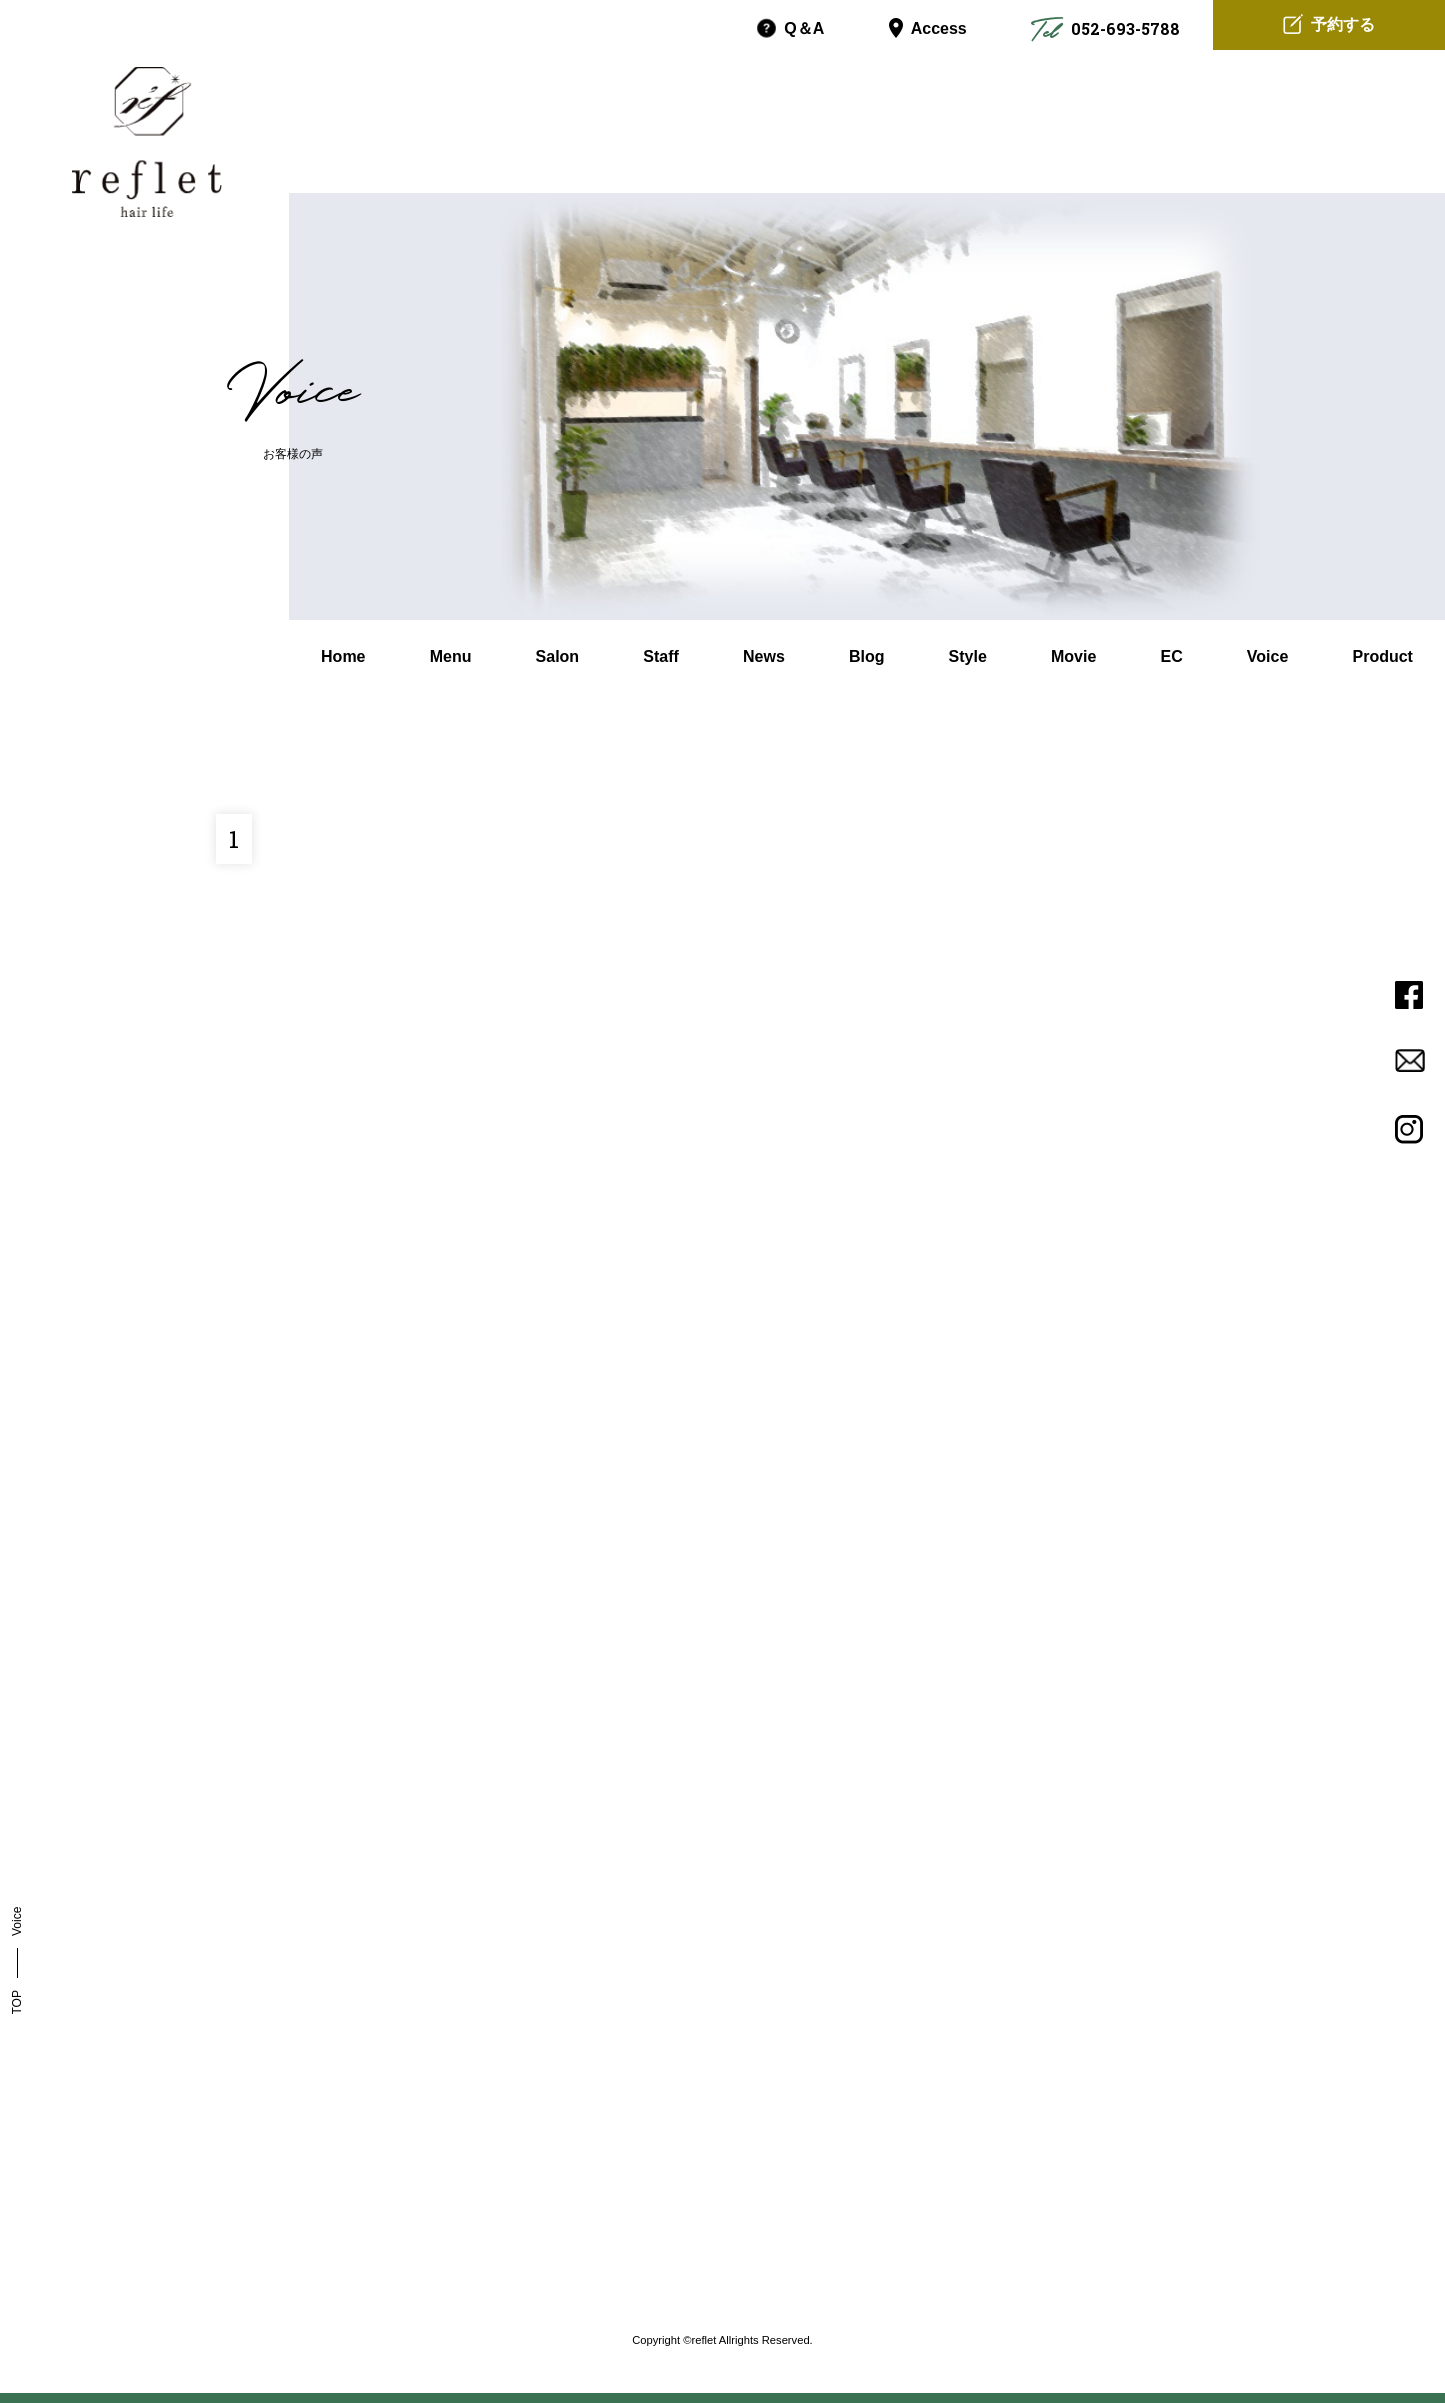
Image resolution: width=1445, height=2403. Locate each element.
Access (928, 29)
